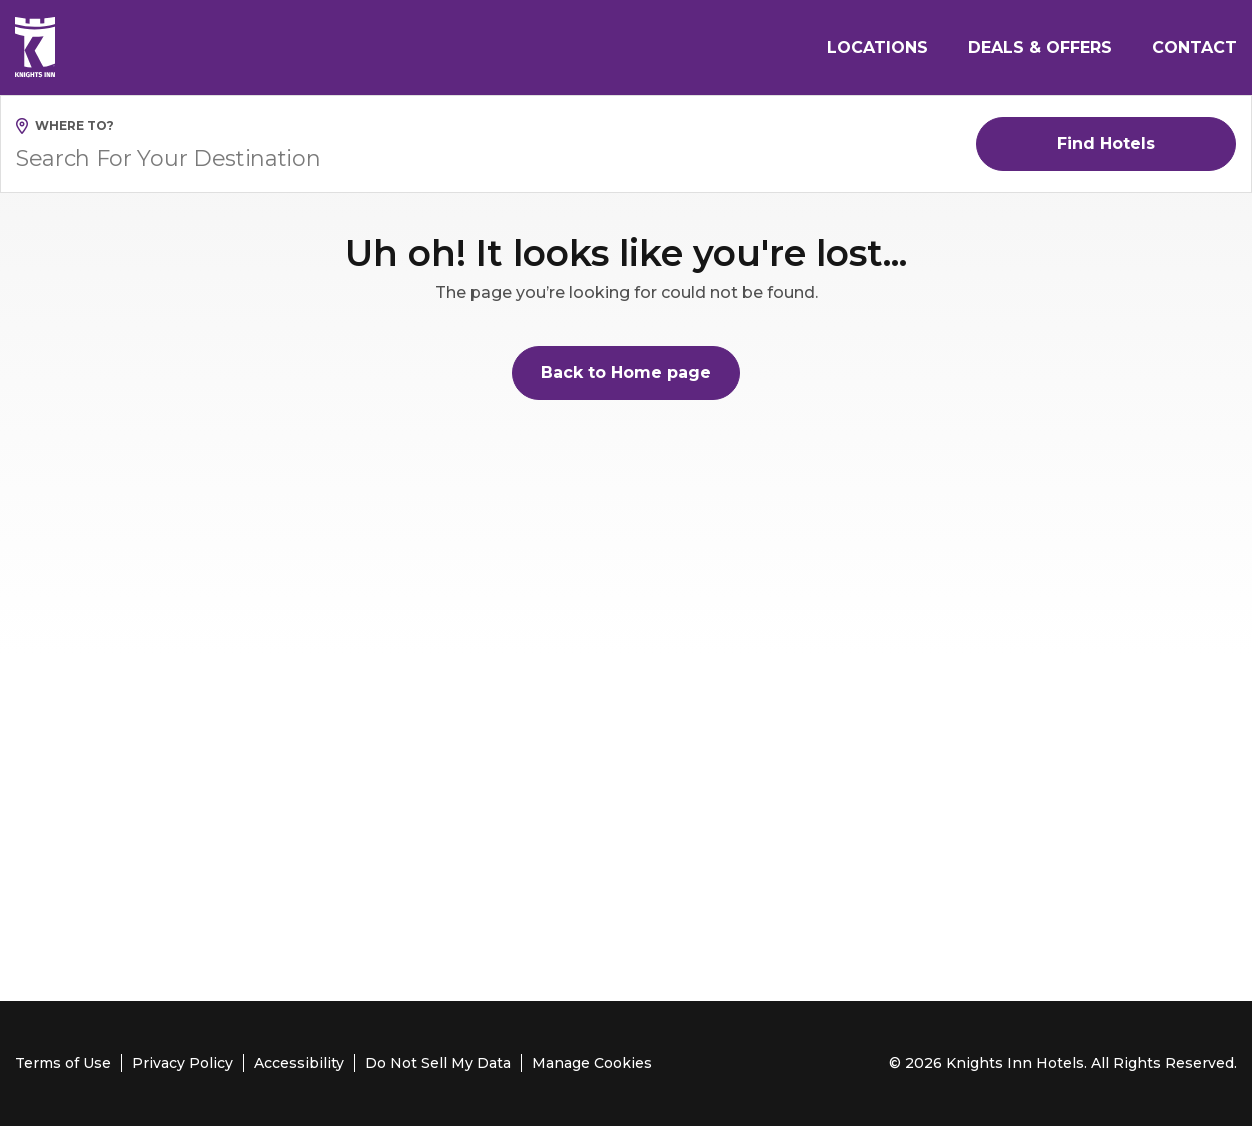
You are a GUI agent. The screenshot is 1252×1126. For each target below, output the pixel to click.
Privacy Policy (182, 1063)
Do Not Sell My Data (438, 1063)
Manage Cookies (592, 1063)
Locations (877, 47)
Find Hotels (1106, 143)
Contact (1194, 47)
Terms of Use (63, 1063)
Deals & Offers (1040, 47)
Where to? (74, 125)
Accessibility (299, 1063)
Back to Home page (626, 372)
